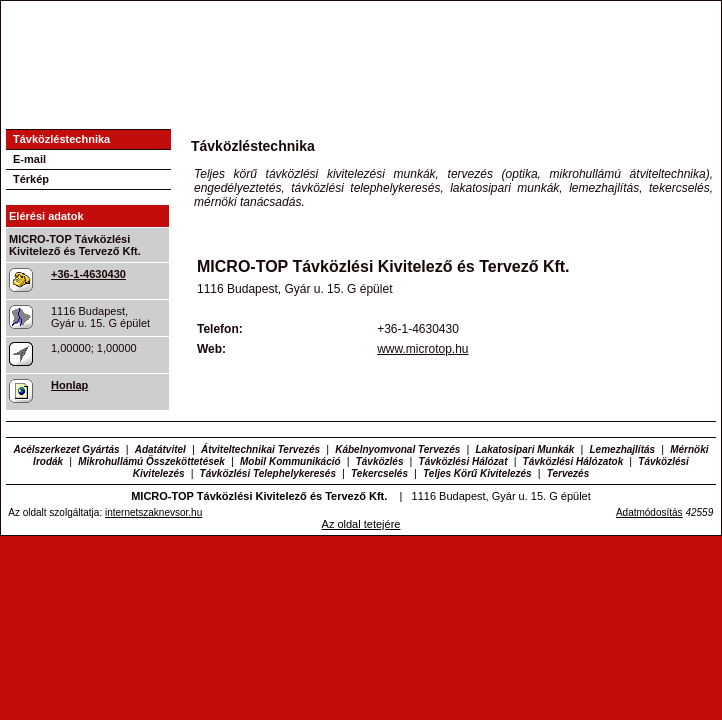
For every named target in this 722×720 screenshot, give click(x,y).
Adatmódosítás (649, 512)
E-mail (29, 159)
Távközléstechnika (61, 139)
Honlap (69, 385)
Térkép (31, 179)
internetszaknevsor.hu (153, 512)
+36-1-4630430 (88, 274)
